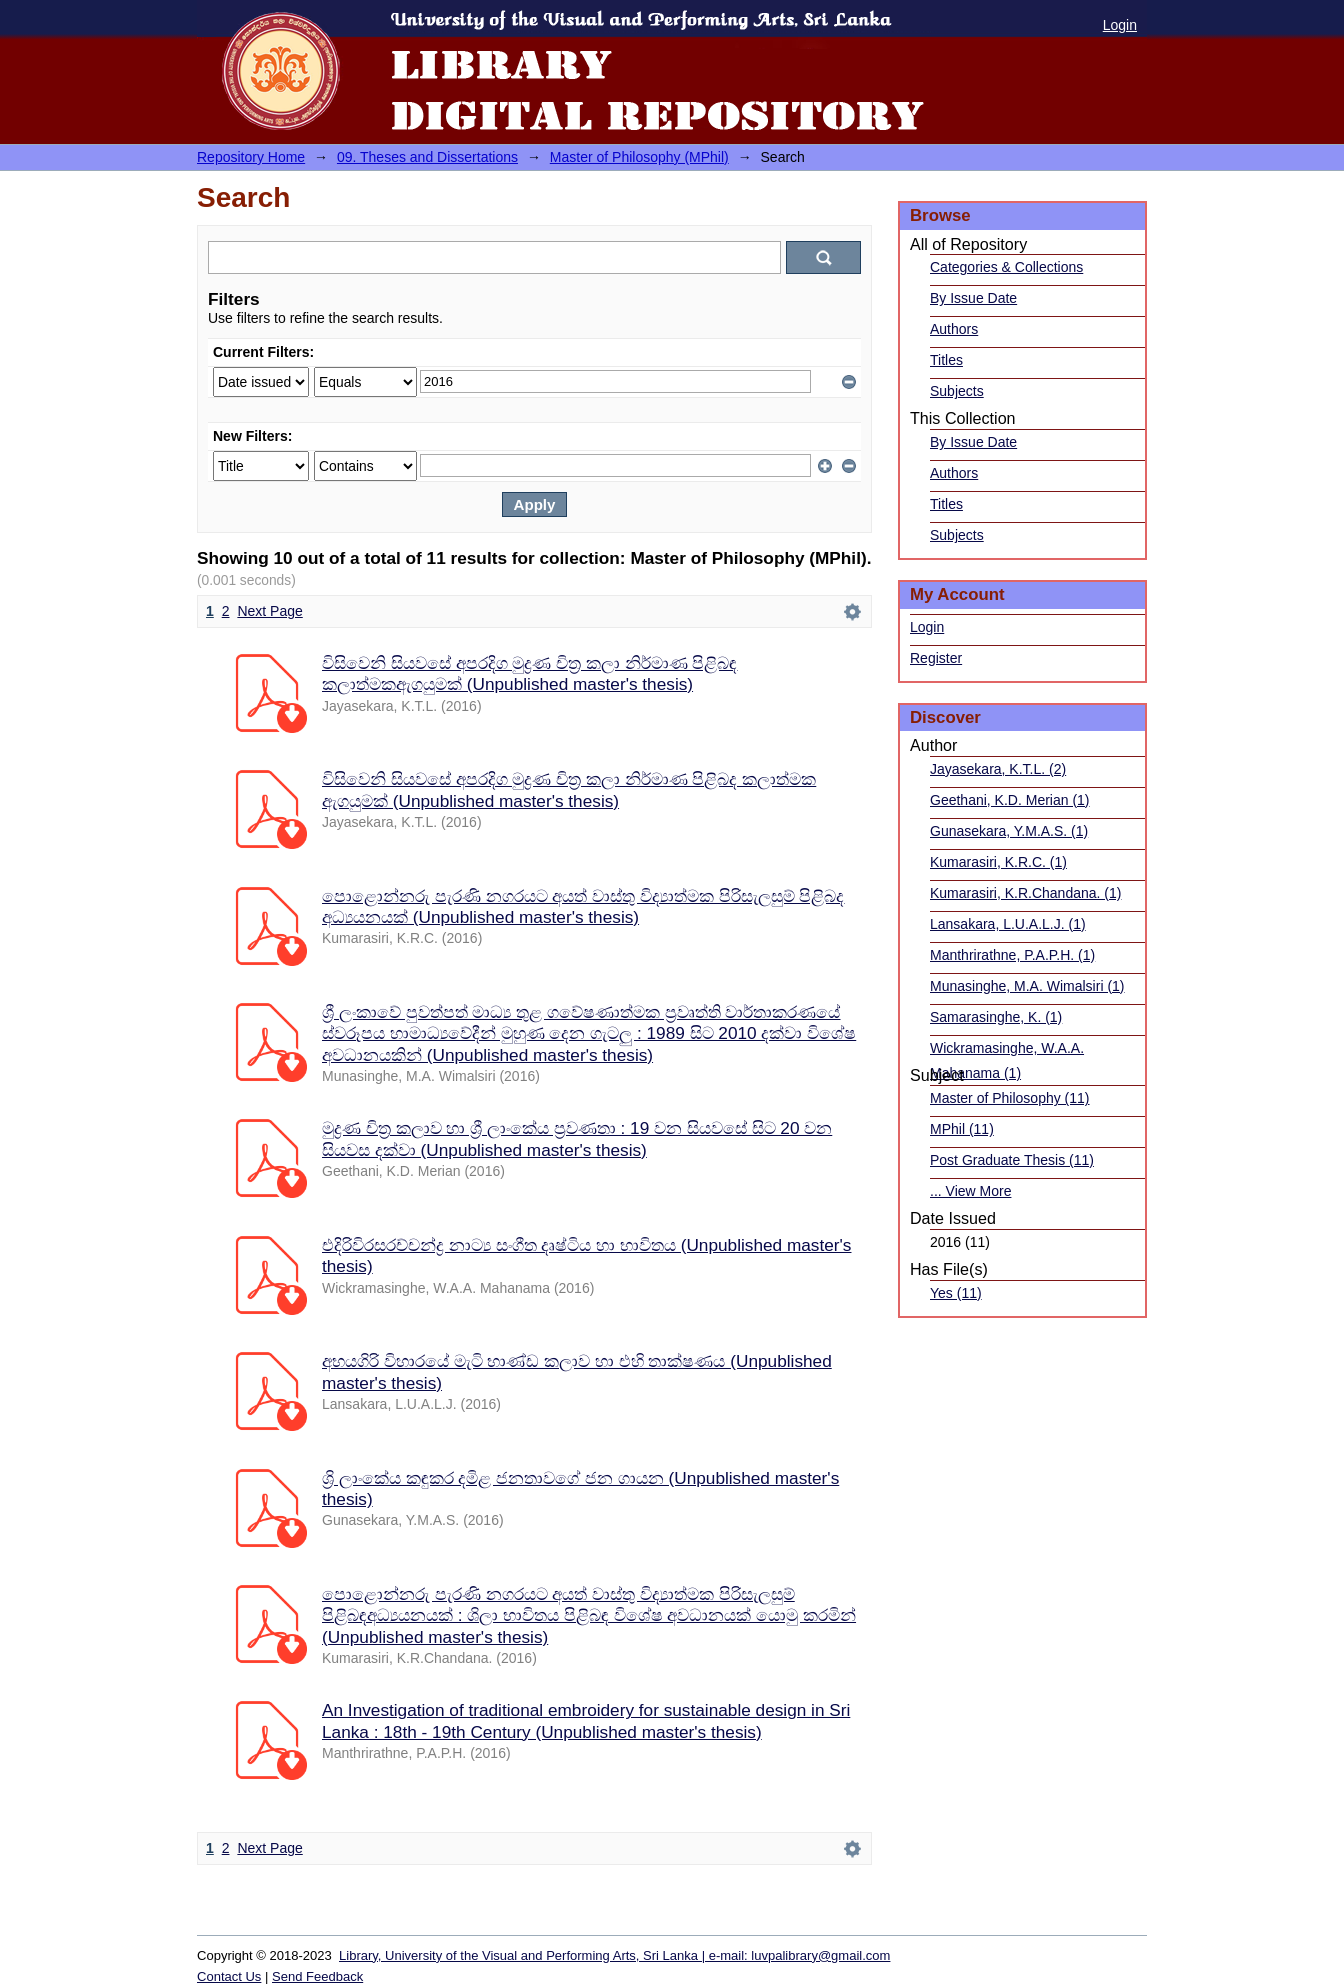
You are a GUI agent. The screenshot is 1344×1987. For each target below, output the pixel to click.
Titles (946, 360)
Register (936, 658)
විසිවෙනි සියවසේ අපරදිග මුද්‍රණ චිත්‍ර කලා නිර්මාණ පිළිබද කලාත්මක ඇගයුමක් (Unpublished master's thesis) (569, 789)
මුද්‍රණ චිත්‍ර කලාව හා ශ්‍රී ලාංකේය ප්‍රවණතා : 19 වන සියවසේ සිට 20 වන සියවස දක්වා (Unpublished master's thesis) (577, 1138)
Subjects (957, 391)
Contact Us (229, 1976)
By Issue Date (973, 298)
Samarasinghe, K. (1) (996, 1017)
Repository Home (251, 157)
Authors (954, 329)
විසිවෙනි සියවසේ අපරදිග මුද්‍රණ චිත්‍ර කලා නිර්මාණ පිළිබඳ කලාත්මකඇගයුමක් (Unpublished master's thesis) (530, 673)
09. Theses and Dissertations (427, 157)
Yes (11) (956, 1293)
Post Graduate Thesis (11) (1012, 1160)
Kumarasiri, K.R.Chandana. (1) (1025, 893)
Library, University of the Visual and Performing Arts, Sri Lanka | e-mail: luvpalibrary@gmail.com (614, 1955)
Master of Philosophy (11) (1010, 1098)
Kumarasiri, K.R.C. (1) (998, 862)
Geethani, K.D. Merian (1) (1010, 800)
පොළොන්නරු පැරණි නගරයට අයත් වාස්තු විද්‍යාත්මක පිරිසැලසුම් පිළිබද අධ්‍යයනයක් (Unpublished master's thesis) (583, 906)
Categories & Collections (1006, 267)
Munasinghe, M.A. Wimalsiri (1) (1027, 986)
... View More (970, 1191)
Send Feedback (317, 1976)
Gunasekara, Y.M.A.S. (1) (1009, 831)
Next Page (269, 611)
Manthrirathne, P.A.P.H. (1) (1012, 955)
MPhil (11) (962, 1129)
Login (1120, 25)
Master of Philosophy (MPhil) (639, 157)
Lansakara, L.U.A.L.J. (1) (1008, 924)
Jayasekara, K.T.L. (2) (998, 769)
